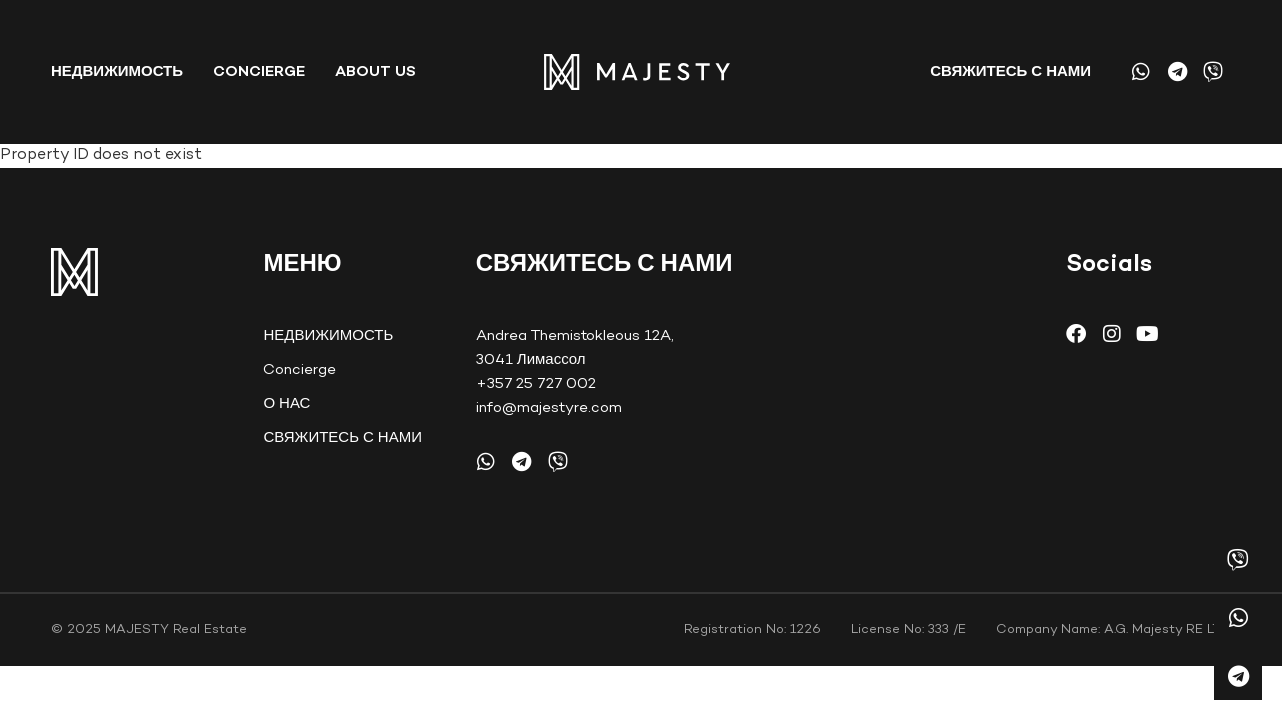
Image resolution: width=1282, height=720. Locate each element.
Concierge (259, 72)
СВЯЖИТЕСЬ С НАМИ (1010, 72)
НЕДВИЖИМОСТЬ (117, 72)
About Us (375, 72)
